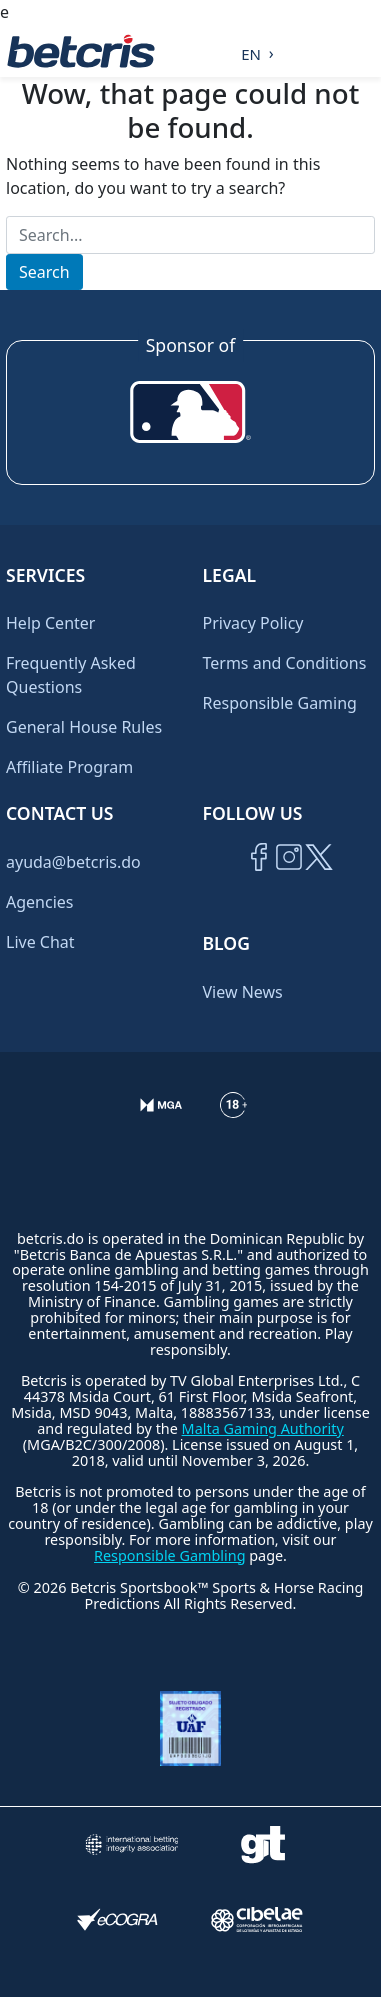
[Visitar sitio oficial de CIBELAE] (256, 1919)
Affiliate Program (69, 767)
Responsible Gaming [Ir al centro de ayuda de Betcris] (280, 703)
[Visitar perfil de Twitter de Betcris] (319, 879)
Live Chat (40, 942)
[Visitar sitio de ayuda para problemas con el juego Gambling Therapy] (263, 1844)
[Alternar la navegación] (362, 51)
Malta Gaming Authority (263, 1428)
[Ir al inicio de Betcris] (289, 879)
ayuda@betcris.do (73, 862)
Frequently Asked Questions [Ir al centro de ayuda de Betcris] (71, 675)
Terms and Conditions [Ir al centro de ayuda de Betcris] (285, 663)
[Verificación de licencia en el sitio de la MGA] (161, 1129)
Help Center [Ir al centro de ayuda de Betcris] (50, 623)
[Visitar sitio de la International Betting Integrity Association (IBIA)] (131, 1844)
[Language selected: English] (252, 51)
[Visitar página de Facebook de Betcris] (259, 879)
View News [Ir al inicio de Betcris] (243, 992)
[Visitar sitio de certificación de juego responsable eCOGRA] (118, 1919)
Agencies (39, 902)
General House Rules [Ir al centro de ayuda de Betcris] (84, 727)
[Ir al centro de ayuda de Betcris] (233, 1129)
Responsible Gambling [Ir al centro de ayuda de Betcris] (169, 1555)
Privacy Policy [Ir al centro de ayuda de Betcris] (253, 623)
